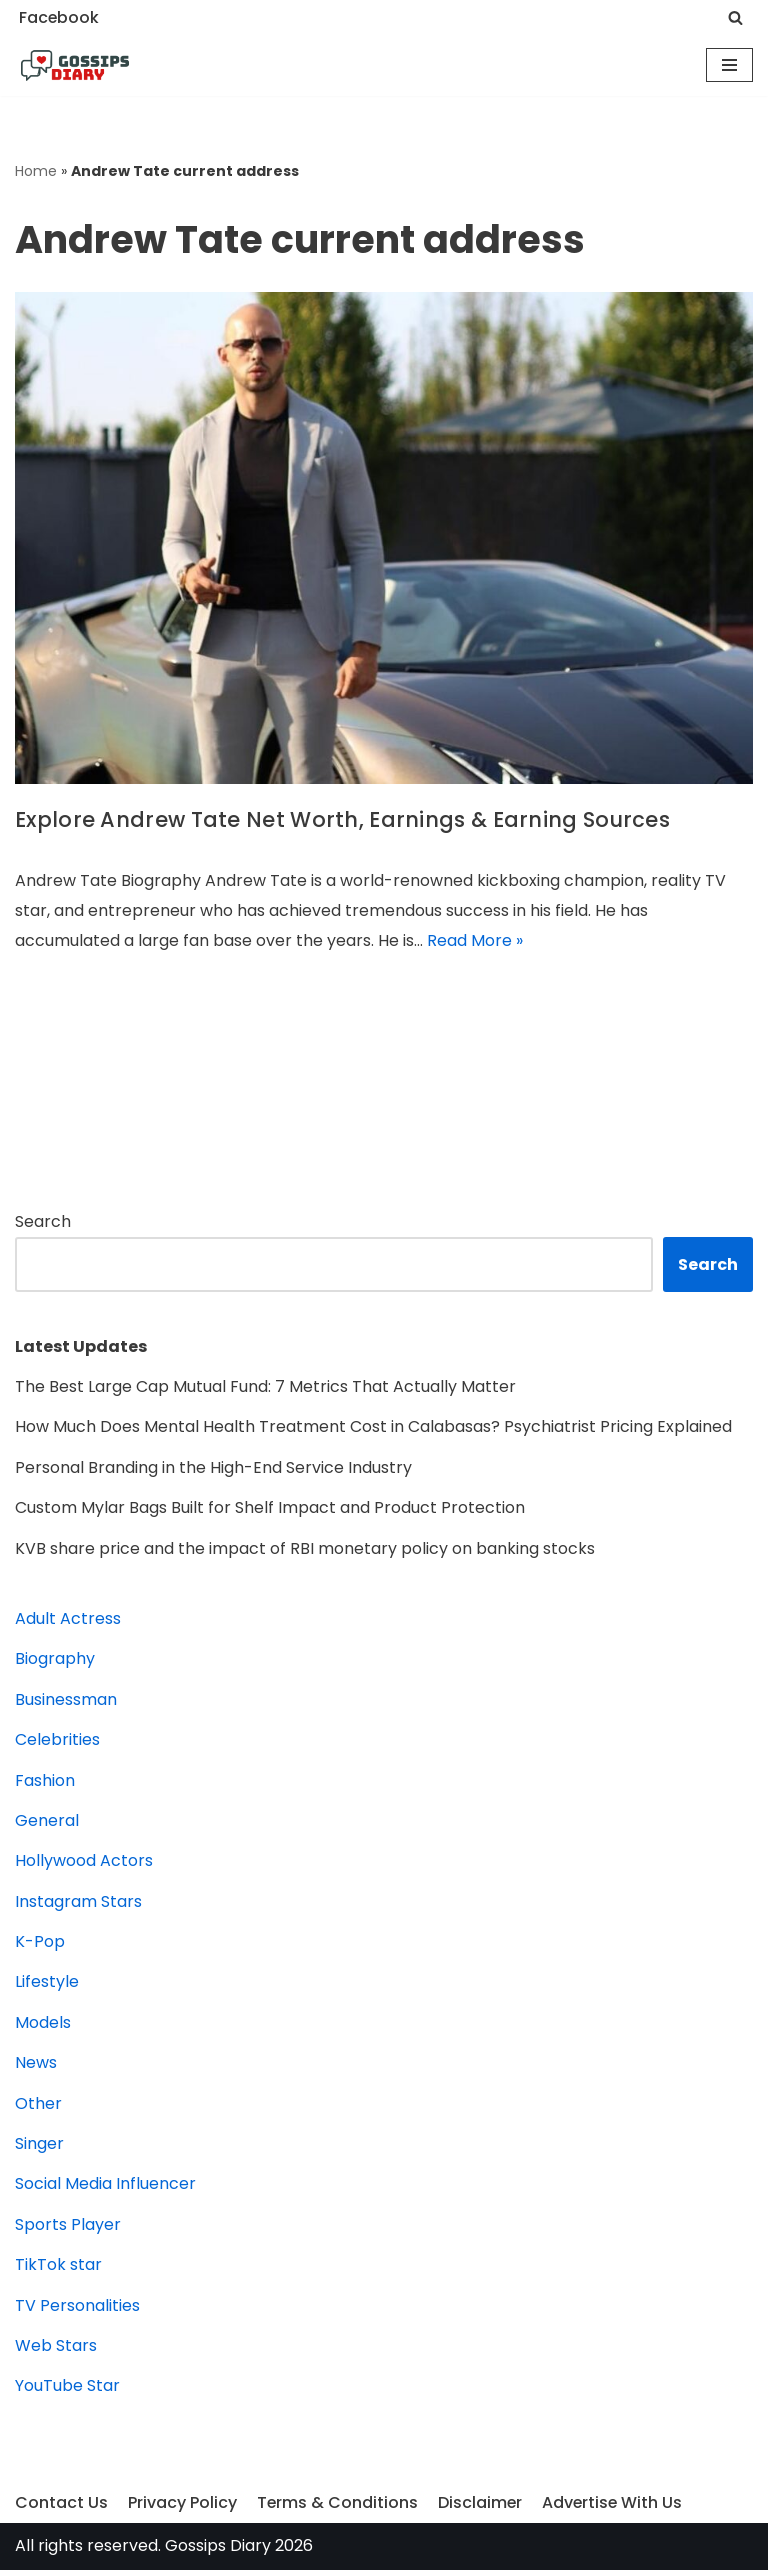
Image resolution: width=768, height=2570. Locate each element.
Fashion (45, 1780)
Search (43, 1221)
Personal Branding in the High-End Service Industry (213, 1467)
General (47, 1820)
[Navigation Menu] (729, 65)
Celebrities (57, 1739)
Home (36, 171)
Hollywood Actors (84, 1860)
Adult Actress (68, 1618)
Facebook (59, 17)
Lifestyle (47, 1981)
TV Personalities (77, 2305)
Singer (39, 2143)
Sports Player (68, 2224)
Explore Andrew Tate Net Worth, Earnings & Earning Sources (342, 819)
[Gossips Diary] (75, 66)
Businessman (66, 1699)
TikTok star (58, 2264)
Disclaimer (481, 2502)
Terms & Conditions (338, 2502)
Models (43, 2022)
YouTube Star (67, 2385)
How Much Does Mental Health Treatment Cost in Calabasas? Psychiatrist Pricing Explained (373, 1426)
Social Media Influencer (105, 2183)
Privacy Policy (182, 2502)
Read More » (475, 940)
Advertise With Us (615, 2502)
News (36, 2062)
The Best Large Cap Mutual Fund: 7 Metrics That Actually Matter (265, 1386)
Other (38, 2103)
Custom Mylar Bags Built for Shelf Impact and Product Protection (270, 1507)
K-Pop (40, 1941)
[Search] (735, 17)
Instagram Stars (78, 1901)
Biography (55, 1658)
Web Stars (56, 2345)
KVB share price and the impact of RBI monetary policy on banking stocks (305, 1548)
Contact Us (61, 2502)
